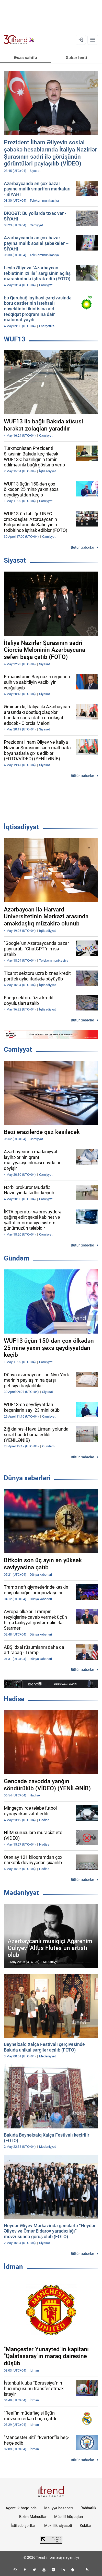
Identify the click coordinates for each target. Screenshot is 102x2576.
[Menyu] (92, 40)
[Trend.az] (19, 39)
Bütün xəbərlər (82, 547)
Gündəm (16, 1258)
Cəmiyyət (18, 1049)
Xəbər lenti (76, 57)
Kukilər (86, 2525)
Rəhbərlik (88, 2508)
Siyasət (15, 560)
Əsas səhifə (25, 57)
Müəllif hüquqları (68, 2516)
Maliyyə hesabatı (58, 2508)
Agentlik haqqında (21, 2508)
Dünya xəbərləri (27, 1478)
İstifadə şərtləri (24, 2525)
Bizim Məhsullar (33, 2516)
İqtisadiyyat (21, 827)
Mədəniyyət (21, 1892)
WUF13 (14, 339)
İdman (13, 2266)
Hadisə (14, 1699)
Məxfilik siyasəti (58, 2525)
